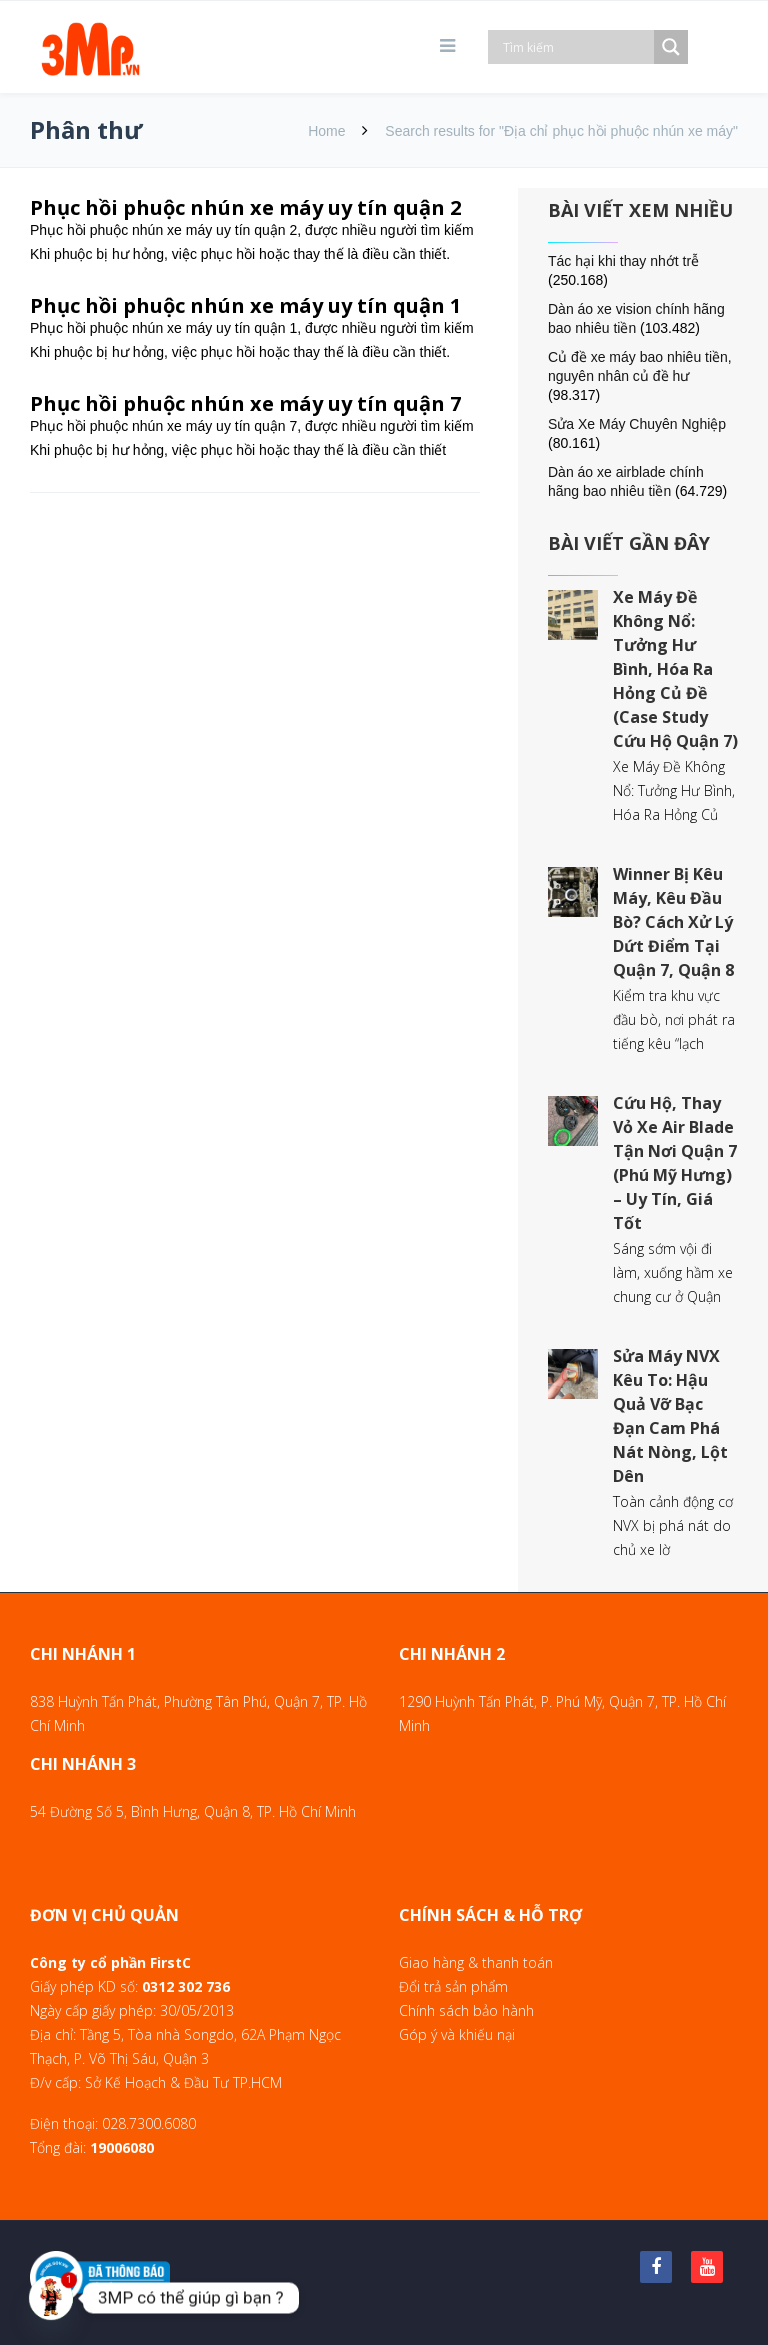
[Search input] (576, 47)
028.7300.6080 (149, 2123)
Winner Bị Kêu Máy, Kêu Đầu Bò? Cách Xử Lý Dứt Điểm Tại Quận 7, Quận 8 (673, 922)
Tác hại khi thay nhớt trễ (623, 261)
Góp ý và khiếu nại (457, 2034)
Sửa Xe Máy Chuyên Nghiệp (637, 424)
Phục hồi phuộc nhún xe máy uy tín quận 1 (245, 305)
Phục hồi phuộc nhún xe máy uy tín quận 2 (245, 207)
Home (326, 131)
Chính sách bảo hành (466, 2010)
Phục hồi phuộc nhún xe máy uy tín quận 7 (245, 403)
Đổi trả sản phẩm (453, 1986)
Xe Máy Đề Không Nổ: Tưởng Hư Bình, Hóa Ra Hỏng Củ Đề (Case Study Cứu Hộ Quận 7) (675, 669)
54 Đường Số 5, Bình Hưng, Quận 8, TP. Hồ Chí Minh (193, 1811)
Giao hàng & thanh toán (476, 1962)
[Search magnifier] (671, 47)
